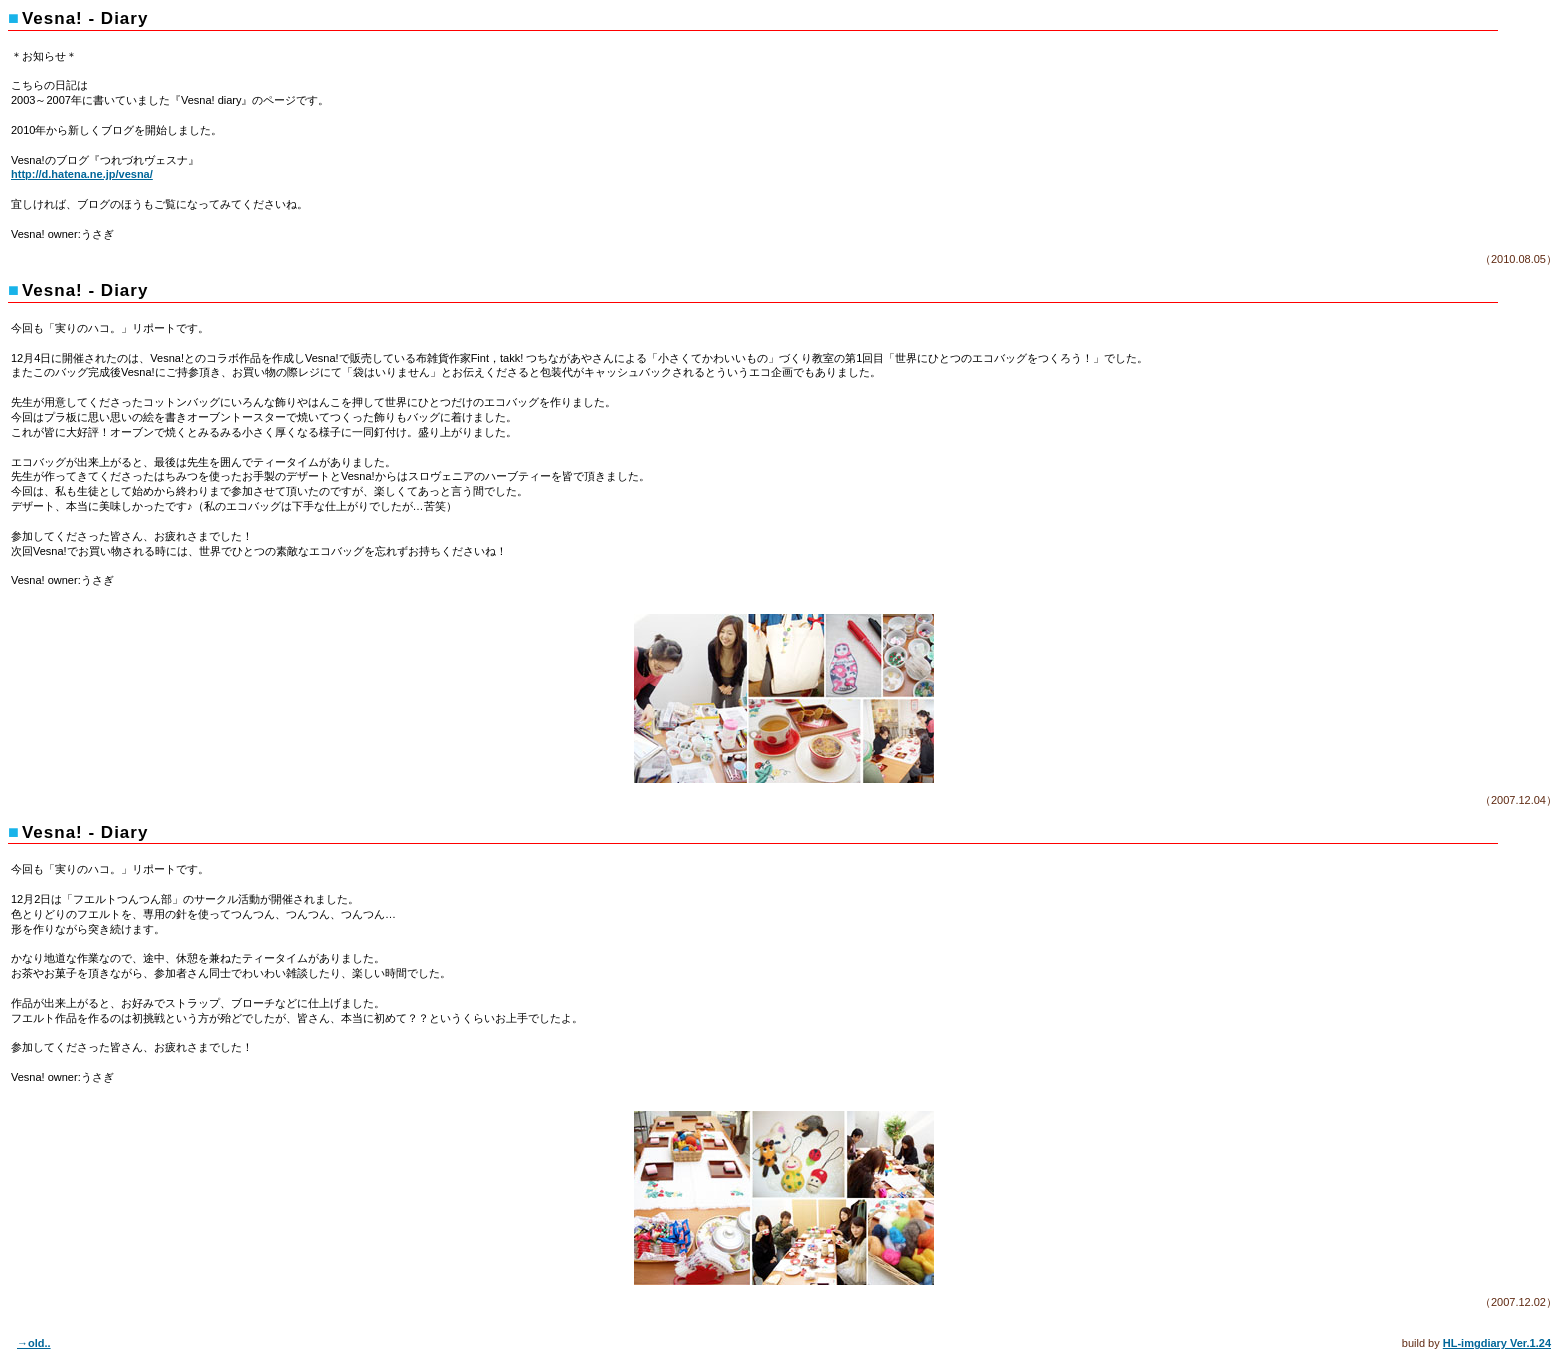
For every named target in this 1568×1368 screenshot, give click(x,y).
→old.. (34, 1343)
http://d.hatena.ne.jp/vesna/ (82, 174)
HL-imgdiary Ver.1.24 (1497, 1343)
